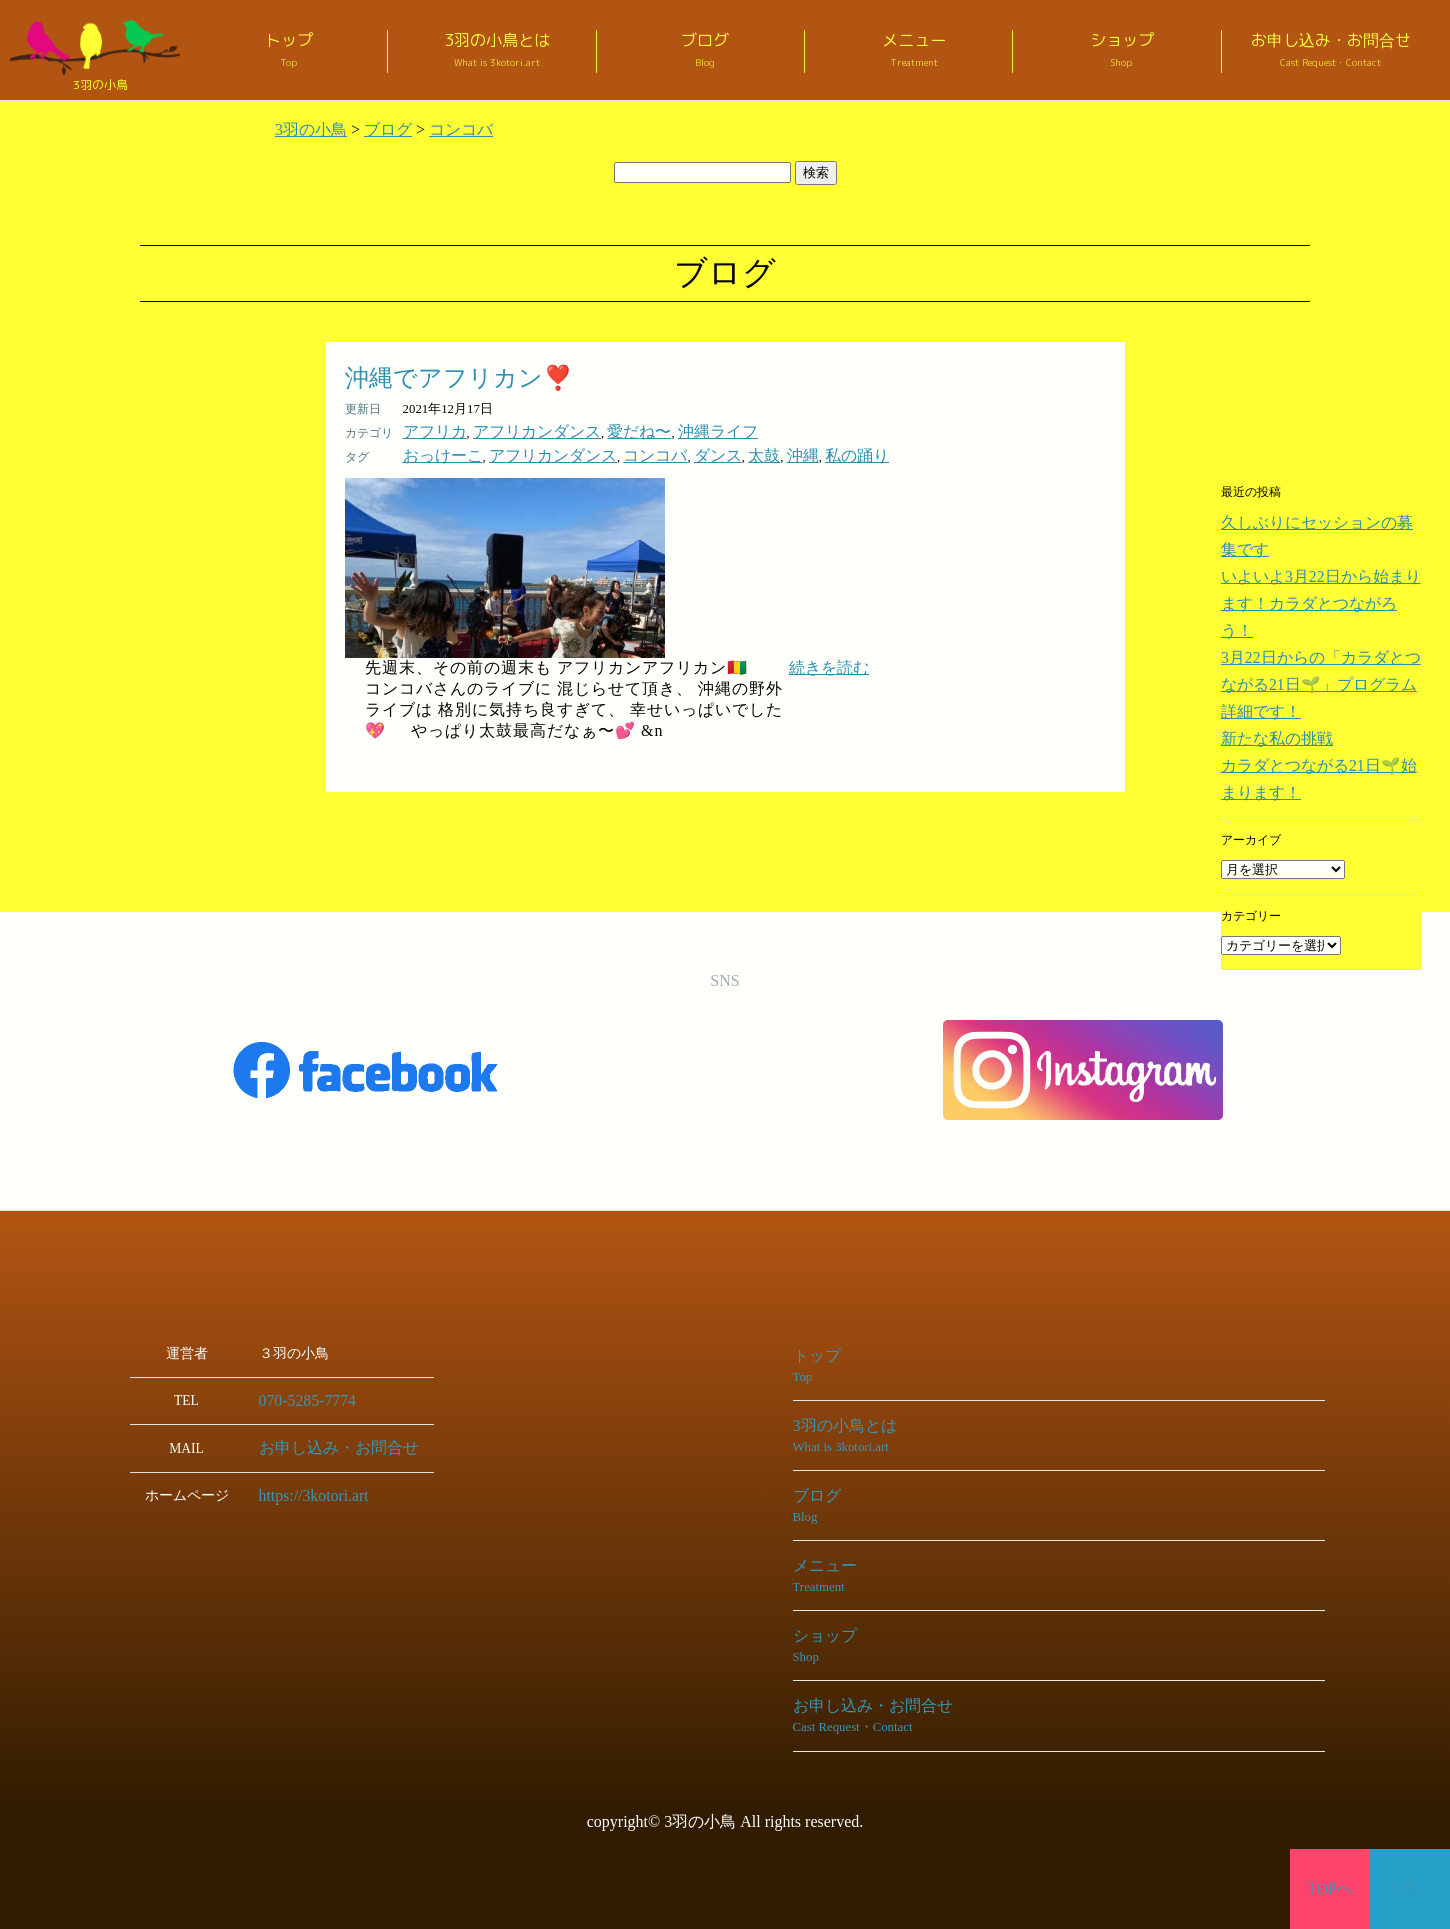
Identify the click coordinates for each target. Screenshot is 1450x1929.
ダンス (662, 453)
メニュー (914, 50)
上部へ (1410, 1889)
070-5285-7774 (300, 1396)
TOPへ (1330, 1889)
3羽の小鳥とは (497, 50)
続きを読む (829, 663)
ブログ (705, 50)
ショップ (1122, 50)
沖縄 (734, 453)
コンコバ (610, 453)
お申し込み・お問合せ (1331, 50)
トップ (288, 50)
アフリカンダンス (513, 431)
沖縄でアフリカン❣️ (459, 378)
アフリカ (429, 431)
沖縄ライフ (662, 431)
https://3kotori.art (306, 1489)
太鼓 (701, 453)
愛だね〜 (597, 431)
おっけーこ (435, 453)
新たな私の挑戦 (1263, 647)
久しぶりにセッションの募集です (1311, 522)
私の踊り (779, 453)
